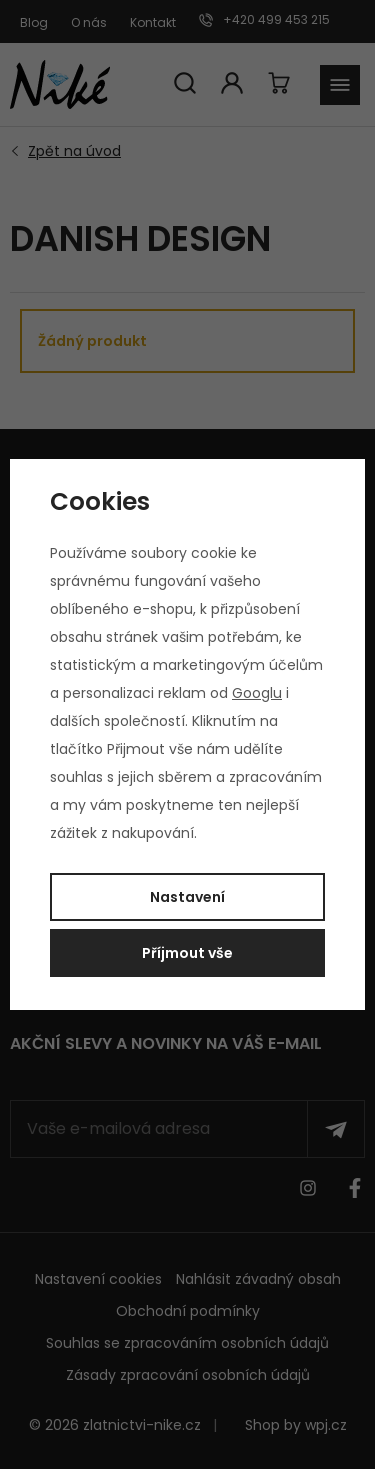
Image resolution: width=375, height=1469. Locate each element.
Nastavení (187, 897)
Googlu (257, 693)
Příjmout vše (187, 953)
